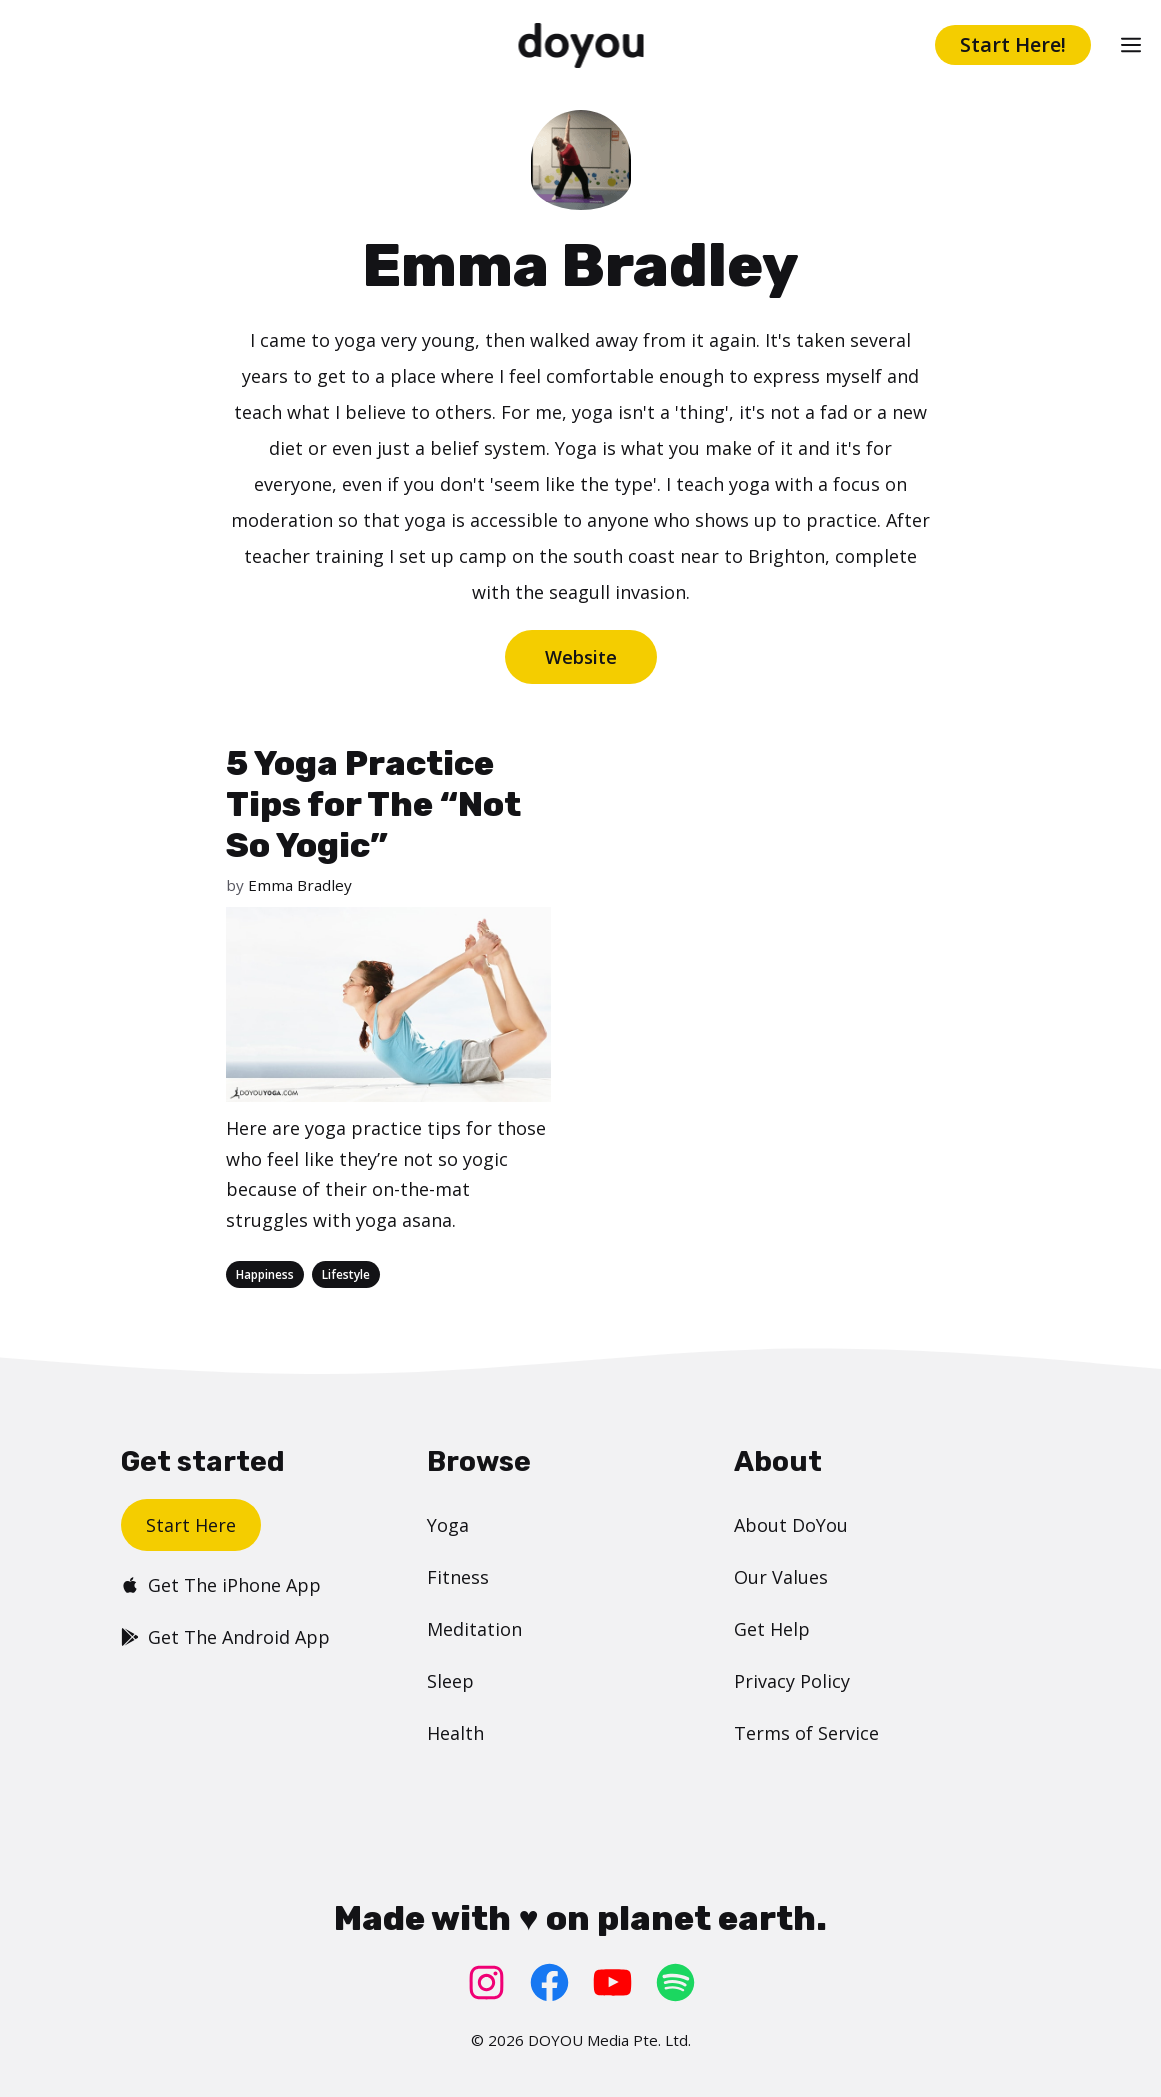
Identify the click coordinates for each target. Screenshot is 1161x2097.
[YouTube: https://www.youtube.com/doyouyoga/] (612, 1982)
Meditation (474, 1629)
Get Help (772, 1629)
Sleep (450, 1681)
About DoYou (791, 1525)
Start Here (191, 1525)
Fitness (458, 1577)
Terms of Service (806, 1733)
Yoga (448, 1525)
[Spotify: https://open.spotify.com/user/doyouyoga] (675, 1982)
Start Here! (1013, 44)
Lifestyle (346, 1274)
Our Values (781, 1577)
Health (455, 1733)
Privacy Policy (792, 1681)
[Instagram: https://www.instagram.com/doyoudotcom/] (486, 1982)
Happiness (265, 1274)
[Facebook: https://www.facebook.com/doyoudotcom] (549, 1982)
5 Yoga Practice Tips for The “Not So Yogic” (373, 804)
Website (581, 657)
